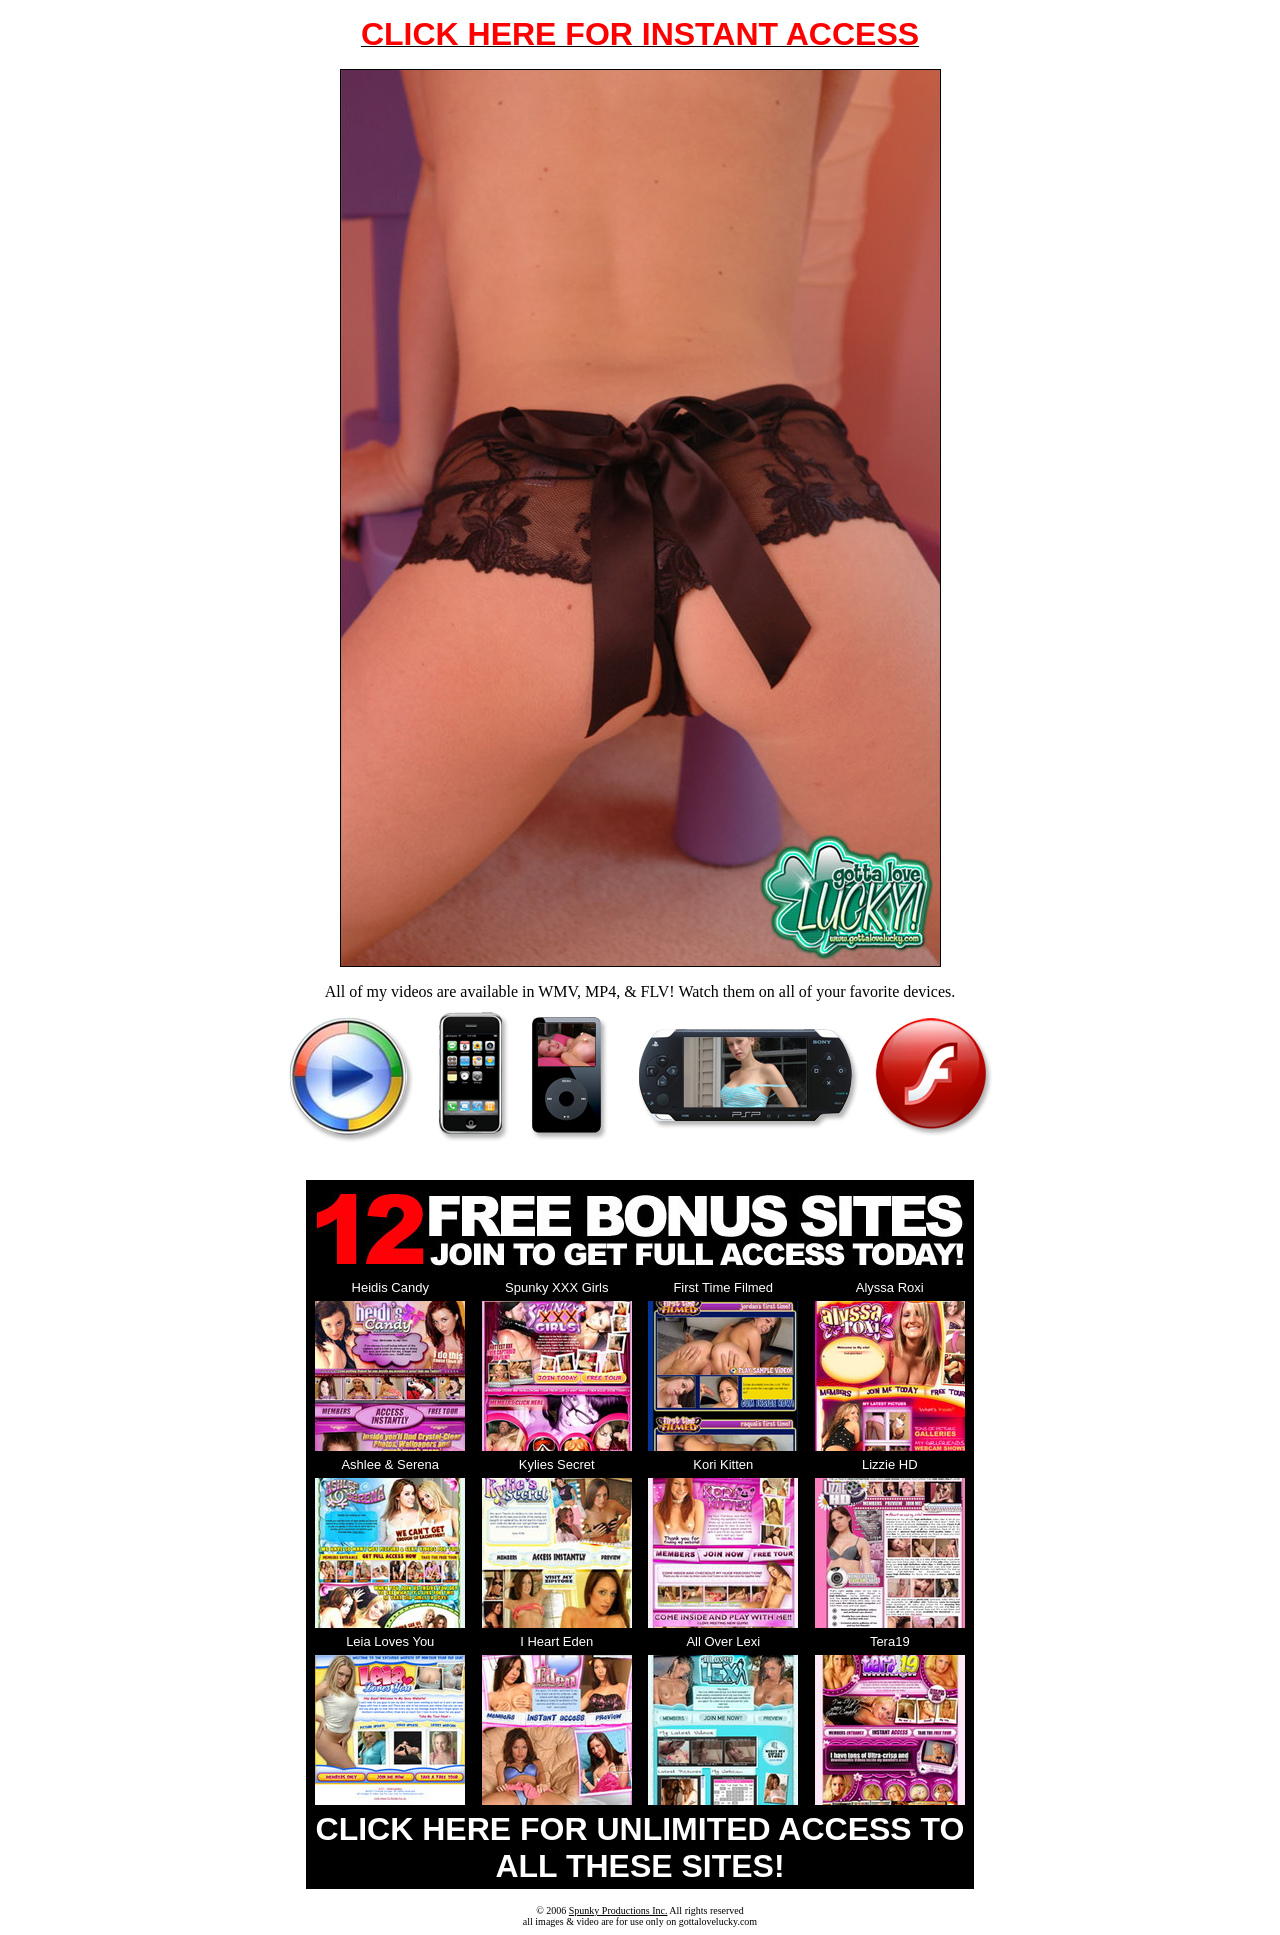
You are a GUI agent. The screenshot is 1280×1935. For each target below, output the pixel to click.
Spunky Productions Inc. (618, 1910)
